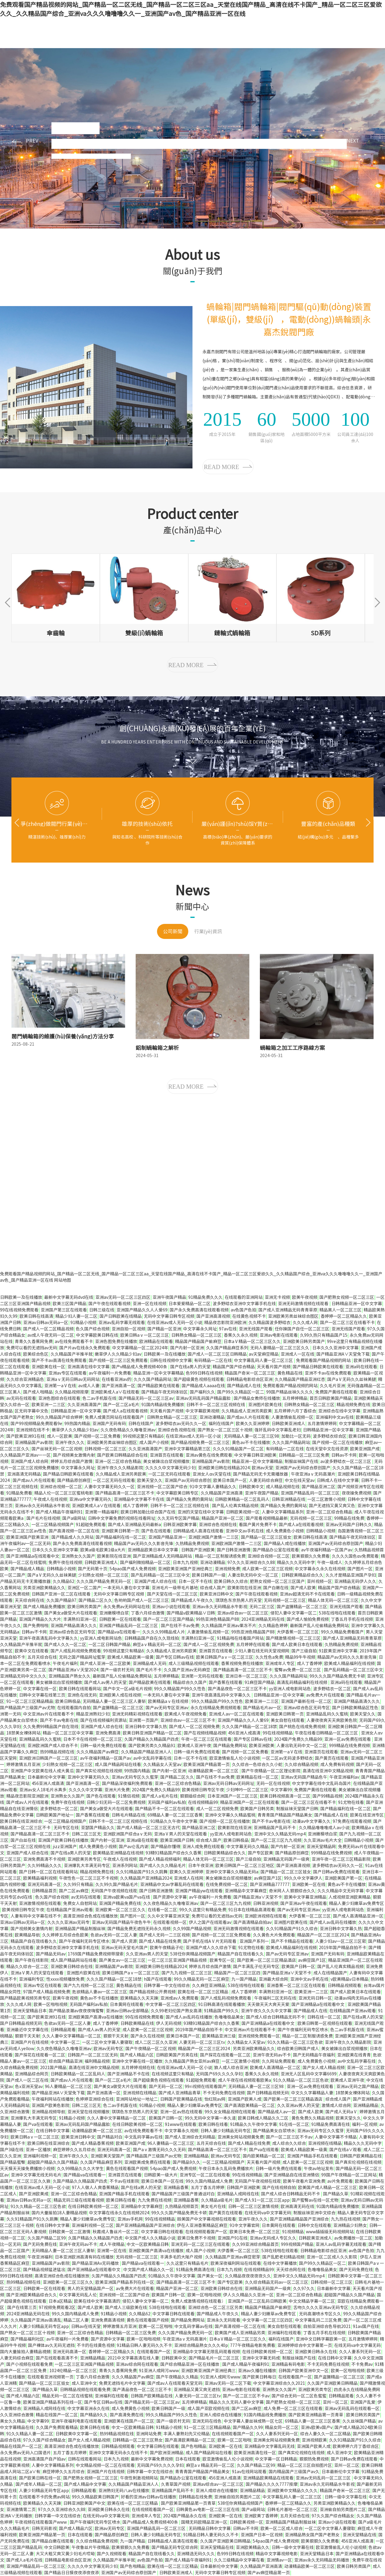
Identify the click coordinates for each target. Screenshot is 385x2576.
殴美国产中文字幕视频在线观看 (206, 2219)
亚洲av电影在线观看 (279, 1335)
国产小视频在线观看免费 (29, 2364)
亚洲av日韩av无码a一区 (45, 1322)
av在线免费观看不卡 (74, 1341)
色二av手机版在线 (99, 1398)
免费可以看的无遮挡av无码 (31, 1348)
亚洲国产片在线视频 (29, 2042)
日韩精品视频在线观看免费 (85, 2389)
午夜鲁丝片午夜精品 (90, 2547)
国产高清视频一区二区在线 (74, 1531)
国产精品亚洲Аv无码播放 (96, 2263)
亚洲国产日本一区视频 (262, 2535)
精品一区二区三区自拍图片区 (304, 2465)
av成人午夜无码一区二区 (50, 1335)
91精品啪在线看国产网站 (240, 1638)
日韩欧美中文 (251, 1487)
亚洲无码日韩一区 (315, 1998)
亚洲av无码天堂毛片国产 (124, 1948)
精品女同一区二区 (282, 2427)
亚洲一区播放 (38, 2150)
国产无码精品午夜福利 (314, 2055)
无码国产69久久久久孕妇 (219, 2074)
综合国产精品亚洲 (65, 2061)
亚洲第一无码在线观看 (202, 1676)
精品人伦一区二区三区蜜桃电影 (63, 1493)
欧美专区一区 (222, 1960)
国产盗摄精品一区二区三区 (302, 1607)
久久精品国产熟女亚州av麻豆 (192, 2061)
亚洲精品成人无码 (149, 1663)
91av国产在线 (366, 2326)
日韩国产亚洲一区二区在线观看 (61, 1594)
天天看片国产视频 (274, 1367)
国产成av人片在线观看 (248, 1417)
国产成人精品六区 (137, 2055)
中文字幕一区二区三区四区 (171, 2004)
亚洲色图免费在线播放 (116, 1341)
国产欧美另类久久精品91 (151, 1745)
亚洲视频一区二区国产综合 (162, 1487)
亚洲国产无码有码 (109, 1423)
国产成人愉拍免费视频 (308, 1619)
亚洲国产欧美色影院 (50, 2105)
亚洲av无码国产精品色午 (304, 1777)
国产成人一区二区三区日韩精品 (217, 1354)
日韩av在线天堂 (86, 2326)
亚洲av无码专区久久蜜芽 (135, 1777)
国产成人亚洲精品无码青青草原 (287, 1310)
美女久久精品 (12, 2421)
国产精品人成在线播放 (285, 1543)
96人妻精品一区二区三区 (68, 2086)
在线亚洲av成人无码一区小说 (174, 1322)
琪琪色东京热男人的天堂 (238, 1600)
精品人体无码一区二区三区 (333, 1600)
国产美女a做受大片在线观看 (70, 1613)
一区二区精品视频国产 (53, 1525)
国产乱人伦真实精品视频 (235, 1506)
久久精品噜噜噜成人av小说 (324, 1828)
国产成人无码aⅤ (341, 2112)
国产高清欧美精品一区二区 (249, 2105)
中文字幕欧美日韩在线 (97, 1335)
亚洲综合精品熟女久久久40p (201, 2345)
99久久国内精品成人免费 (209, 2181)
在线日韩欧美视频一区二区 (137, 2124)
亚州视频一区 (319, 1581)
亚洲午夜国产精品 (169, 1297)
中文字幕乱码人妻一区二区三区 (264, 1360)
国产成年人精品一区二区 (39, 2484)
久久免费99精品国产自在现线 (51, 1727)
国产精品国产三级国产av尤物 (27, 1708)
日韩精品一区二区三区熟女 (137, 2440)
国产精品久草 (335, 2194)
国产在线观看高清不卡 (57, 2358)
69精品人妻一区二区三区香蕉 (175, 1815)
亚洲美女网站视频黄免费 (240, 2137)
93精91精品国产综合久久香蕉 (174, 1853)
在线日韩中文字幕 (52, 2131)
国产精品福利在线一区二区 (121, 1537)
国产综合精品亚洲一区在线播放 (190, 2364)
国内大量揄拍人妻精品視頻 (25, 2352)
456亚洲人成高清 (244, 1733)
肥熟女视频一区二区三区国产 (277, 1581)
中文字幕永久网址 (200, 1329)
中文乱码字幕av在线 (144, 2137)
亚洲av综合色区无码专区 (72, 1632)
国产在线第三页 (22, 2307)
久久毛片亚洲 (332, 1386)
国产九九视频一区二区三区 (187, 1973)
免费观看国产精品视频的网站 (324, 1360)
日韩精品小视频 (320, 1531)
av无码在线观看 (21, 1398)
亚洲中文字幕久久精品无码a (231, 1872)
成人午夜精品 (112, 2244)
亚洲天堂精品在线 (359, 2535)
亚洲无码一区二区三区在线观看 (200, 2244)
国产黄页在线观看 (332, 1758)
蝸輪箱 (107, 1158)
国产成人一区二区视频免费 (208, 1644)
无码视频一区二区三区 (311, 1518)
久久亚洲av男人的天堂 (147, 1954)
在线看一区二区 (162, 1910)
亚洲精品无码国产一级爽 (286, 1859)
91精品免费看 (19, 1493)
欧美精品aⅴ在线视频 (168, 1701)
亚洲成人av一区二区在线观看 (236, 1714)
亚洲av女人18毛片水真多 (42, 1790)
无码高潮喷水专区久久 (320, 2314)
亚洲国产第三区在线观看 (64, 1310)
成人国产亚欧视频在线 (208, 2408)
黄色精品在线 (290, 1373)
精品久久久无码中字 (296, 1562)
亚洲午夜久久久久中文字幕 (266, 2011)
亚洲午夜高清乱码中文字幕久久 (48, 1638)
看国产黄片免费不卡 (258, 1525)
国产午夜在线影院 (31, 1960)
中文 (311, 15)
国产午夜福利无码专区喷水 (84, 1941)
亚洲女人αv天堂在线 (211, 1474)
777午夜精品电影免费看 (252, 2345)
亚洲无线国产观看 (256, 1329)
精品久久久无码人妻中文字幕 (236, 2402)
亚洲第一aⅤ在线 (60, 1386)
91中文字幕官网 (244, 2225)
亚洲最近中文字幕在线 (27, 2030)
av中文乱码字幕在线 (152, 1758)
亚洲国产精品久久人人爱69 (142, 1310)
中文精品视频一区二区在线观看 (105, 2465)
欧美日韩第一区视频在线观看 (324, 2023)
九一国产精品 (244, 1979)
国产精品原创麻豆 (74, 1480)
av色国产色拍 (243, 1310)
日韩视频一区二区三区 (105, 1449)
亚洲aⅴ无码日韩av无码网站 (73, 1379)
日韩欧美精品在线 (137, 2023)
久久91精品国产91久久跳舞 (142, 1872)
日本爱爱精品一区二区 (189, 1304)
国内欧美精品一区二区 (264, 2156)
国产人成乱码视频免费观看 (76, 1651)
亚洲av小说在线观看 (171, 1607)
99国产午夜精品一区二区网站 (349, 2175)
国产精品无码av (51, 1954)
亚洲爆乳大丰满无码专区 (87, 1865)
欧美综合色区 (35, 1354)
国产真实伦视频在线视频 (99, 1771)
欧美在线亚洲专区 (367, 1815)
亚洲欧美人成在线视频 (120, 1695)
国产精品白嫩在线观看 (53, 2541)
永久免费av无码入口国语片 (25, 2453)
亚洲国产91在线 (232, 2238)
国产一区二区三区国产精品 (168, 1619)
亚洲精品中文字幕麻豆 (246, 1891)
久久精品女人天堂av (162, 1764)
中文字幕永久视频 (181, 2131)
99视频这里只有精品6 (143, 1436)
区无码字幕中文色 (31, 1411)
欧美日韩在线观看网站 (80, 1689)
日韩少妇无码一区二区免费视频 (116, 1802)
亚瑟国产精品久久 (98, 1828)
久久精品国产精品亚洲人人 (146, 1752)
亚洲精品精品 (365, 2105)
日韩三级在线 (101, 1310)
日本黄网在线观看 (126, 2004)
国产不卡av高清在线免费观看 (59, 1360)
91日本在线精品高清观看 (251, 1910)
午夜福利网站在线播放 (53, 2099)
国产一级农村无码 (117, 1670)
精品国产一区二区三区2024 (323, 1935)
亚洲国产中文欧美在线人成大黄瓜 (42, 1771)
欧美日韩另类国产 (84, 1607)
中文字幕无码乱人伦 (78, 2295)
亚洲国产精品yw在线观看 (199, 1891)
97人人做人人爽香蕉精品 (95, 2187)
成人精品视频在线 (283, 1487)
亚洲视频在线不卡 (33, 1430)
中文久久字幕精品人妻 (312, 2093)
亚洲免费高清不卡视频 (44, 1859)
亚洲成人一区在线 (297, 1354)
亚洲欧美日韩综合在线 (72, 1966)
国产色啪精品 (193, 2446)
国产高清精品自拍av (252, 1922)
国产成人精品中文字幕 (85, 2484)
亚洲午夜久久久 (70, 1442)
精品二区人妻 (76, 2320)
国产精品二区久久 (95, 1600)
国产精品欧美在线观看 (158, 1386)
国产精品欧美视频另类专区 (25, 1998)
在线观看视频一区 (170, 1922)
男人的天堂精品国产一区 (90, 2288)
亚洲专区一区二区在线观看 (205, 2175)
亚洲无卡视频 (277, 1297)
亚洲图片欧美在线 (265, 1405)
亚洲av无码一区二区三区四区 (122, 1297)
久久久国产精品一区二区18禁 (249, 1727)
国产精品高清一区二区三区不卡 (124, 1493)
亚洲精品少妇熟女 (350, 2225)
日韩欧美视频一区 (243, 1512)
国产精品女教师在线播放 (257, 1398)
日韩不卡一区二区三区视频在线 (216, 1405)
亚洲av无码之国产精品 (357, 2086)
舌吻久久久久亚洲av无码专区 (320, 2307)
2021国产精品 (53, 2067)
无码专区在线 (66, 1828)
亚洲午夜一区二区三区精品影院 (341, 1859)
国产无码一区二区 (166, 2086)
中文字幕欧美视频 (202, 1411)
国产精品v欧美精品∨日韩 (191, 1613)
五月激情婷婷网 (322, 1423)
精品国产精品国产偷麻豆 (198, 1341)
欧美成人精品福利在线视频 (349, 1663)
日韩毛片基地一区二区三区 (292, 2509)
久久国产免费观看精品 (57, 2427)
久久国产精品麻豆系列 (227, 1348)
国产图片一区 (360, 1569)
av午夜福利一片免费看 (110, 1373)
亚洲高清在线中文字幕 (88, 1367)
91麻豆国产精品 (260, 1682)
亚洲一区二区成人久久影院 (332, 2257)
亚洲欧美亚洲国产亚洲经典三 (185, 1569)
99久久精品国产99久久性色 (180, 1689)
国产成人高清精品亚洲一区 (358, 1916)
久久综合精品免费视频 (97, 2541)
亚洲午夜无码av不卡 (272, 2055)
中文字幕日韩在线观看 (162, 2232)
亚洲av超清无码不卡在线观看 (307, 1594)
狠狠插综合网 (192, 1796)
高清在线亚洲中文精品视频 (328, 1771)
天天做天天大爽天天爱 (268, 2004)
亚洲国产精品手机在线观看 (312, 2156)
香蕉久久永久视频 (240, 1335)
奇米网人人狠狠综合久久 (292, 1891)
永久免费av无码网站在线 (126, 1607)
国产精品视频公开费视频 (152, 1992)
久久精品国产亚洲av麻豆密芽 (232, 2257)
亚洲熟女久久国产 (78, 1556)
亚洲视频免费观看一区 (259, 2036)
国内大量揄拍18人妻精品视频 (59, 2213)
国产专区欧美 (260, 1853)
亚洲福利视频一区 (40, 2156)
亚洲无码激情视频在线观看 (303, 1304)
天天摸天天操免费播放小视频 (27, 2169)
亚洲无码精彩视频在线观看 (137, 1714)
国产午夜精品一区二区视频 (150, 2049)
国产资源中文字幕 (170, 1897)
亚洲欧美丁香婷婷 (261, 2516)
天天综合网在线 (29, 1600)
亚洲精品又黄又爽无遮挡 (197, 2389)
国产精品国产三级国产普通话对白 (183, 2194)
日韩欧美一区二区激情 (69, 2232)
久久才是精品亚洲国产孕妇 (350, 1575)
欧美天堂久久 (149, 1480)
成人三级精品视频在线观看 (193, 1663)
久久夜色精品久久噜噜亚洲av (128, 1430)
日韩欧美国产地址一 (55, 1815)
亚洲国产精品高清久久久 (74, 1626)
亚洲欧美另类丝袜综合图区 (293, 1316)
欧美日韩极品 (68, 1701)
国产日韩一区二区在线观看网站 (48, 1872)
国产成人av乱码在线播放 (333, 1922)
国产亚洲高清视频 (213, 1316)
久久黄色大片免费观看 (274, 1935)
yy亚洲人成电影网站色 (101, 1638)
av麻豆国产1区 (268, 1878)
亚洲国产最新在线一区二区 (306, 1701)
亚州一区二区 (335, 2402)
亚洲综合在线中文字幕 (339, 1411)
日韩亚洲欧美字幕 (180, 1525)
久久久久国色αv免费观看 (355, 1556)
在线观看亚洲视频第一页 (50, 2377)
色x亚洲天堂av (29, 2086)
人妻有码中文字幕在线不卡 (36, 1916)
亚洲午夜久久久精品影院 (120, 1468)
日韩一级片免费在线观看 (103, 1745)
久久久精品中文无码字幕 (340, 1891)
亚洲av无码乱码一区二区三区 (324, 2478)
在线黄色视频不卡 (249, 1316)
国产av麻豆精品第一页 (269, 2573)
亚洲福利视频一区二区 (93, 2225)
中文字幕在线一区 (40, 1689)
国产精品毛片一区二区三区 (214, 2358)
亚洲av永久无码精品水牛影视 (42, 1506)
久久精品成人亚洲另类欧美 (246, 1411)
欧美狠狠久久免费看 (311, 1556)
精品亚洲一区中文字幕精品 (158, 1373)
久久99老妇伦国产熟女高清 (176, 2011)
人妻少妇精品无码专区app (44, 2326)
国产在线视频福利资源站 (103, 1720)
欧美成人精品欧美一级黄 (130, 1657)
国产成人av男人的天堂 (105, 1682)
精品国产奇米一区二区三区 (250, 1373)
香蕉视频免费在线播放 (242, 1663)
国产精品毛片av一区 (262, 1708)
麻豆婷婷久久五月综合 (74, 2150)
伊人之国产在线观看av (210, 1922)
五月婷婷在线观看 (253, 1644)
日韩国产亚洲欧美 (198, 1550)
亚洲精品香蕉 (176, 2187)
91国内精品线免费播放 (162, 1405)
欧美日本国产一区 (230, 1480)
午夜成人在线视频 (50, 1499)
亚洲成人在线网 (188, 1878)
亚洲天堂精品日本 (30, 2011)
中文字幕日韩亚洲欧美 (255, 1455)
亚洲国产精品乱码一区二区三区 (310, 1493)
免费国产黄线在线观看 (336, 1392)
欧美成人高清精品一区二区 (275, 2067)
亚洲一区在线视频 (149, 1304)
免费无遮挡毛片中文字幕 (122, 2383)
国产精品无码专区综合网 (175, 2547)
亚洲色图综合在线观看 (59, 1398)
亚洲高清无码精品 (24, 1474)
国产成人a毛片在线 (160, 1796)
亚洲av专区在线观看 (67, 1373)
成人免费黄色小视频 (285, 1531)
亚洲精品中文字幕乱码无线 (269, 2446)
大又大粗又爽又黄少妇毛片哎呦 (65, 2554)
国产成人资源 (124, 1941)
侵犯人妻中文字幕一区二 (293, 1613)
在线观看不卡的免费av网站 (44, 2497)
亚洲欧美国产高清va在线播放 (95, 2017)
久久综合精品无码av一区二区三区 (276, 2282)
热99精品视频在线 (57, 1752)
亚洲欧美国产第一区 (343, 1878)
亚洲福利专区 (31, 1979)
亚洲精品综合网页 (31, 2074)
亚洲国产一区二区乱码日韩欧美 (257, 2301)
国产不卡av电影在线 (59, 1720)
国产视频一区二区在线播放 (337, 1442)
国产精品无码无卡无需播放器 (261, 1474)
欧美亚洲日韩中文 (216, 1594)
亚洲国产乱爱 (362, 2402)
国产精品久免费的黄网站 (189, 1499)
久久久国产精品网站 (152, 1379)
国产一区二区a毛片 (121, 1405)
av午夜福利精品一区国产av (326, 1550)
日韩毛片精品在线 (128, 1815)
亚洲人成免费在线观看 (203, 1847)
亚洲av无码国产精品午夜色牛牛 (121, 1922)
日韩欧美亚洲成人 (288, 1423)
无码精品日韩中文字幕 (210, 2528)
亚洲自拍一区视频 (128, 1329)
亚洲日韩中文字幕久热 (146, 1727)
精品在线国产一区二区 (57, 2415)
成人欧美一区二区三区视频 (267, 1569)
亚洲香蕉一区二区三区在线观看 (295, 1985)
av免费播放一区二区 (353, 2238)
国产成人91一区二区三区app (262, 2200)
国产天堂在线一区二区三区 (172, 1594)
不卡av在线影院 (124, 2181)
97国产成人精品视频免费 (46, 1992)
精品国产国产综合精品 (234, 1367)
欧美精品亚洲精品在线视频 (118, 1853)
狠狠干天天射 (27, 2036)
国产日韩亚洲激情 (234, 1550)
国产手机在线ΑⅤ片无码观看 (210, 1941)
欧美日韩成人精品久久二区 (263, 2118)
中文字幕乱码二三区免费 (318, 2320)
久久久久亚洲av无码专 (68, 1922)
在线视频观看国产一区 (206, 2232)
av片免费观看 (340, 2181)
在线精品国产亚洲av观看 (69, 1910)
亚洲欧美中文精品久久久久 (292, 2491)
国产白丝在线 (23, 1840)
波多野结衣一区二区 (332, 1689)
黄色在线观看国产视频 (127, 2169)
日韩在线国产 (140, 1423)
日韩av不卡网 (344, 1455)
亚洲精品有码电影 (288, 2364)
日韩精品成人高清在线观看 (198, 1531)
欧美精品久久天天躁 (139, 1998)
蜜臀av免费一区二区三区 (298, 1670)
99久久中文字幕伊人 (303, 1878)
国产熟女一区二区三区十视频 (225, 1430)
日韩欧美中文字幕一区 (76, 2434)
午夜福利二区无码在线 (275, 1998)
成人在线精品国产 (330, 1973)
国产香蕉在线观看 (225, 1682)
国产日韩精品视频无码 (21, 2023)
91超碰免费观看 (91, 1525)
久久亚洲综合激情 (17, 2415)
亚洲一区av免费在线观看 (348, 1739)
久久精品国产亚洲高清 (222, 1493)
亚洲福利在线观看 (284, 2333)
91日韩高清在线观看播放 (221, 2004)
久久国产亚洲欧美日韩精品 (332, 2383)
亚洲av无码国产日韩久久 (348, 1525)
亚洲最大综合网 (273, 1979)
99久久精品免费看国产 (342, 1632)
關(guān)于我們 (165, 15)
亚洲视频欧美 (314, 2440)
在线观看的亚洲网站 (244, 1297)
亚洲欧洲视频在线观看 (266, 1916)
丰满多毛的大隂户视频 (181, 2257)
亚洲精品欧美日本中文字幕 (153, 1550)
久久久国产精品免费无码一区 (104, 1581)
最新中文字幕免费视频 (152, 2459)
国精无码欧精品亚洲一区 (204, 2522)
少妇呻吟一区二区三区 (247, 1790)
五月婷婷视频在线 (138, 2067)
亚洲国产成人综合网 (29, 1461)
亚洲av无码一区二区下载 (228, 2383)
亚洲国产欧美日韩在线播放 (63, 1840)
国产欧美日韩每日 (259, 2377)
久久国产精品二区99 (46, 2238)
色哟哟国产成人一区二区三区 (141, 1600)
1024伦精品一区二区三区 (73, 2371)
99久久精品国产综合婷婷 (59, 1417)
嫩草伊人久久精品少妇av (118, 1354)
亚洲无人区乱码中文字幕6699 (309, 2074)
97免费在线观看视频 (352, 1821)
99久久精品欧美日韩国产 (95, 2497)
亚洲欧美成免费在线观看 (147, 2162)
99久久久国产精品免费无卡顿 (337, 1676)
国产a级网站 (74, 1518)
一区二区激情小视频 (326, 1499)
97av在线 (228, 1329)
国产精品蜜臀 (12, 2162)
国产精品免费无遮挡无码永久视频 (139, 1929)
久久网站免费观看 (278, 2061)
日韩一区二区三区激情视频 (253, 2206)
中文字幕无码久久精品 (247, 1847)
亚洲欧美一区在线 (308, 1884)
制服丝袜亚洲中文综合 (314, 2213)
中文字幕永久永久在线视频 (320, 1569)
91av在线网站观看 (249, 2472)
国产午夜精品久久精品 (177, 2377)
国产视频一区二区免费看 (97, 1436)
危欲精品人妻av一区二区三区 (99, 1992)
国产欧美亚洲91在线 (25, 1436)
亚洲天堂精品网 (321, 1847)
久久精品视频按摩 (71, 1392)
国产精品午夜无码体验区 (164, 1392)
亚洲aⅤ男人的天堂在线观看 (181, 1834)
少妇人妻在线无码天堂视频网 (262, 1651)
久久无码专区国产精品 (178, 1518)
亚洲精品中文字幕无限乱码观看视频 (206, 2352)
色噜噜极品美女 (229, 2017)
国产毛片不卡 (149, 1670)
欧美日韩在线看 (213, 2124)
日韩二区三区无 (86, 1834)
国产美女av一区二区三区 (122, 1960)
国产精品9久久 (186, 2162)
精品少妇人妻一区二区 (76, 1316)
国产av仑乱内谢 (134, 1847)
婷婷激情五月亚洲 (23, 1764)
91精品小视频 (83, 1322)
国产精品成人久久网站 (72, 1537)
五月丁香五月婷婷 (207, 2187)
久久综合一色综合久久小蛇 (257, 1764)
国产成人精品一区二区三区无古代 (148, 1828)
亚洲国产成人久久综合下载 (211, 1948)
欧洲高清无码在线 (297, 2206)
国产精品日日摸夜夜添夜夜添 (71, 2573)
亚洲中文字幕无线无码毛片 (36, 2175)
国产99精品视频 (328, 1796)
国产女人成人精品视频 (324, 2067)
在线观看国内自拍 (74, 1708)
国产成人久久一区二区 (65, 1644)
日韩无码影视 (44, 2528)
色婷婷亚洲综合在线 (95, 2099)
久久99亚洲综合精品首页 (255, 2244)
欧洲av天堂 (262, 1468)
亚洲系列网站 (124, 1865)
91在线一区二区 (294, 2124)
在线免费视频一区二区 (227, 1884)
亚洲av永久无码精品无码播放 (322, 2560)
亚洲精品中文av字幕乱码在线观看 (172, 1884)
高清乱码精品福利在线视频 (302, 1682)
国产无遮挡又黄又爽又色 (332, 1506)
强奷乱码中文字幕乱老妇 (277, 1430)
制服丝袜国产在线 (301, 1461)
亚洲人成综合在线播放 (220, 2415)
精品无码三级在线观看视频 (79, 2200)
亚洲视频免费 (227, 1569)
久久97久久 (304, 2288)
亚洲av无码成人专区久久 (273, 2238)
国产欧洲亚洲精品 (166, 2453)
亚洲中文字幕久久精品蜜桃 (230, 1815)
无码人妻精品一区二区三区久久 (280, 1348)
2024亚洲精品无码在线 (263, 1619)
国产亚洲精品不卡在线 (128, 2074)
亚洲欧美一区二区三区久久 (120, 1910)
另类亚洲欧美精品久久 (44, 1588)
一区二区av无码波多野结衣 (287, 1758)
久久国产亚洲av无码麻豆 (187, 1670)
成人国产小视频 (154, 1442)
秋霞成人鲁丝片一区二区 (116, 2232)
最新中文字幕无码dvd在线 (68, 1297)
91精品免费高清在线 (330, 2124)
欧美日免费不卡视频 (196, 2238)
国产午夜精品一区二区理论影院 (271, 1771)
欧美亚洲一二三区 (48, 1405)
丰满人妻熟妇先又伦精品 (186, 2434)
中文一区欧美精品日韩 (148, 2244)
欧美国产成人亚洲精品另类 (240, 2333)
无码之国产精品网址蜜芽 (82, 1657)
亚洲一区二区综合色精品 (118, 1461)
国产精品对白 (109, 2137)
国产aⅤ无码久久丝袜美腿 (351, 1379)
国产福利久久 (202, 1392)
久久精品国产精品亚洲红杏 (300, 1379)
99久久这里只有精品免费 (202, 1910)
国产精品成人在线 (244, 1386)
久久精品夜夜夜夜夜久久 (248, 2276)
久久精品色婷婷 (273, 1626)
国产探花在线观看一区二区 (40, 2055)
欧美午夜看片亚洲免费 (304, 2181)
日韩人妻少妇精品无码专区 (225, 2131)
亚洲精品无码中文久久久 (23, 1676)
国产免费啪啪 (35, 1626)
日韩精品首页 (44, 1891)
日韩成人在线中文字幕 (338, 1480)
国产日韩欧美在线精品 (121, 1316)
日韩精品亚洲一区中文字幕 (356, 1304)
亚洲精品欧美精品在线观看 (268, 2478)
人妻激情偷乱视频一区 (292, 1417)
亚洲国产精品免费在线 (120, 1903)
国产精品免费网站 (230, 1745)
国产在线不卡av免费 (180, 1626)
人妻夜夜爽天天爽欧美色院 (331, 1720)
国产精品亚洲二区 (318, 1487)
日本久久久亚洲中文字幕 (335, 1348)
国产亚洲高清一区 (118, 1386)
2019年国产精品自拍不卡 (342, 1948)
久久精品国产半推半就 (72, 1354)
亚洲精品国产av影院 (34, 1442)
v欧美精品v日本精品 (349, 1979)
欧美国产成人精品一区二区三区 (327, 2187)
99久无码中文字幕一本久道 (210, 2118)
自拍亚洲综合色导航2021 (327, 2326)
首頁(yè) (128, 15)
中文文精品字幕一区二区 (312, 2301)
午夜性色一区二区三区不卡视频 (88, 1878)
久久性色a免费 (269, 1657)
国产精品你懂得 (165, 1847)
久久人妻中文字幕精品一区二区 (71, 2036)
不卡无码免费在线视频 (224, 2093)
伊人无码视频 (168, 2023)
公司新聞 (172, 931)
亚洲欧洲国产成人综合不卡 (52, 1745)
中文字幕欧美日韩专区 (177, 1493)
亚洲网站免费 (148, 2434)
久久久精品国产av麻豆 (97, 1752)
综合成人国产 (212, 1588)
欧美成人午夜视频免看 (186, 1714)
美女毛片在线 (213, 2206)
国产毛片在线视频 (43, 1518)
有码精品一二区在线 (213, 1360)
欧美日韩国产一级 (209, 1575)
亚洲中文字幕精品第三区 (187, 1449)
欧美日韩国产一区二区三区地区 (244, 1865)
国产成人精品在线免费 (160, 1941)
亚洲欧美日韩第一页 (120, 1531)
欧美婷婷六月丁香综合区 (356, 2446)
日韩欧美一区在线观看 (120, 1619)
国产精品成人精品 (27, 1569)
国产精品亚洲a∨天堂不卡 (257, 1897)
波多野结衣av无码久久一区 (181, 1423)
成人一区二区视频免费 (217, 1809)
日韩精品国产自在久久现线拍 (151, 1638)
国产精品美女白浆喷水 (274, 2131)
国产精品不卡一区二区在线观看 (164, 1809)
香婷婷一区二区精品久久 (344, 1316)
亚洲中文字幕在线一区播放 (137, 2061)
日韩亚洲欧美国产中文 (84, 2503)
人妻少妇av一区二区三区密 (340, 1941)
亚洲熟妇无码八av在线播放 (123, 2491)
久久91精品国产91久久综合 (292, 1929)
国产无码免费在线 (40, 2244)
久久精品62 (63, 1581)
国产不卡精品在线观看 (292, 1941)
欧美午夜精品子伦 (166, 1948)
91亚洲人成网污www (159, 2371)
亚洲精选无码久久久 (196, 2554)
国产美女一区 (210, 2276)
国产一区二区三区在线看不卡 (347, 1322)
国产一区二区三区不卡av (289, 2137)
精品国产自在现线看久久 (34, 1941)
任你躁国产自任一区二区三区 (302, 1329)
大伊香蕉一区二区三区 (298, 1632)
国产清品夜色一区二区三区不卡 (237, 1689)
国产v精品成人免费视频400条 (140, 1367)
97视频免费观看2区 (57, 2307)
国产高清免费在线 (126, 2415)
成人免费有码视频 (337, 1764)
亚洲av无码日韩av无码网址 (228, 1783)
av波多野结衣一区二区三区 (346, 1461)
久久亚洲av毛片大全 (322, 1840)
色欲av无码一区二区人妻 (114, 1935)
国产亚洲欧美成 (33, 2194)
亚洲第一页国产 (143, 1720)
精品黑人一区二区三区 (340, 1310)
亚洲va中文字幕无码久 (90, 1499)
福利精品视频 (97, 2061)
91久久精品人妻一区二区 (29, 2434)
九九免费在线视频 (154, 2200)
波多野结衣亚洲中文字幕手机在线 (244, 1304)
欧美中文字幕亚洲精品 (305, 1897)
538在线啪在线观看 (337, 1613)
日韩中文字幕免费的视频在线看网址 (121, 1518)
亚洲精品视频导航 (48, 2112)
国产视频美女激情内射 (74, 1455)
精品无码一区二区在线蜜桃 (67, 2396)
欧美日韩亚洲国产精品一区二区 (152, 1733)
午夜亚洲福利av (344, 1777)
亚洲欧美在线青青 (354, 2055)
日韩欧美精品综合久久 (302, 1575)
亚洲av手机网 (130, 2219)
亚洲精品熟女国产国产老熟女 (312, 2535)
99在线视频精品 (278, 1733)
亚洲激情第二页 (21, 2509)
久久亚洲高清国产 (84, 1405)
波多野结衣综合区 (329, 1436)
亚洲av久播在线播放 (257, 2371)
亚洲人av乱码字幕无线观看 (341, 2244)
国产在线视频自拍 (279, 2187)
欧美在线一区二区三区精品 (203, 1992)
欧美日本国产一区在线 (162, 2181)
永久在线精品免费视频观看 (215, 1708)
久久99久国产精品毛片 (116, 1884)
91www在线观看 (180, 2124)
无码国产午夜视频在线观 (114, 1891)
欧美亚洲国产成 (365, 1449)
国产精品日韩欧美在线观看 (318, 1367)
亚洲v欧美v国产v (316, 2427)
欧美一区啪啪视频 (50, 2004)
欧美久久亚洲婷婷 (253, 1423)
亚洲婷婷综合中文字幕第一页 (304, 2345)
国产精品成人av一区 (277, 2112)
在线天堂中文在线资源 (327, 1449)
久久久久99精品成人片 (163, 1632)
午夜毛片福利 (65, 1663)
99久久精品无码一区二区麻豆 (201, 1979)
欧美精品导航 (27, 1935)
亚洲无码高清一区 (44, 1884)
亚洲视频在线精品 (139, 2093)
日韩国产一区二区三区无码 (92, 2055)
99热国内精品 (77, 1423)
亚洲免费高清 (108, 1733)
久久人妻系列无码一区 (360, 2352)
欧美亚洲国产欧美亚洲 (27, 1537)
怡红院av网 (215, 2099)
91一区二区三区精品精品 (29, 1701)
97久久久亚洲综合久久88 (251, 1562)
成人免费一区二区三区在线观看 (292, 2408)
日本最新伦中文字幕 (46, 1777)
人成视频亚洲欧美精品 (349, 1897)
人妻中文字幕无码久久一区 (109, 1487)
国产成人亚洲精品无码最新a (134, 1525)
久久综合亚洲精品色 (25, 1379)
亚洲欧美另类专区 (84, 1859)
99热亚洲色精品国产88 (217, 1619)
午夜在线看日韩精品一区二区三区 (327, 1733)
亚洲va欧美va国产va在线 (127, 1897)
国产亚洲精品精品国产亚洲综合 (299, 2219)
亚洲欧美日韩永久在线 (316, 2352)
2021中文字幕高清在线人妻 (133, 2358)
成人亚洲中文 (84, 2383)
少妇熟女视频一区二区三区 (103, 1575)
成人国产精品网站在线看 (118, 1764)
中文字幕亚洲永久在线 (88, 2408)
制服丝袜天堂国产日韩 (297, 1809)
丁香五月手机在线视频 (352, 1619)
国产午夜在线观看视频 (109, 1304)
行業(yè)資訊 (208, 931)
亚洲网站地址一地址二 (137, 2099)
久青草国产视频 (175, 2484)
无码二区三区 (262, 1607)
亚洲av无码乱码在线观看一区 (352, 2408)
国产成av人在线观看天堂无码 (174, 2383)
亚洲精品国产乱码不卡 (275, 1828)
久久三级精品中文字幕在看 (239, 2560)
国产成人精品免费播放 (44, 1607)
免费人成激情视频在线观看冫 (198, 2301)
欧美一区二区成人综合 (281, 2528)
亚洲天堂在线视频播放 (88, 2112)
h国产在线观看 (158, 1979)
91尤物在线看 (351, 1802)
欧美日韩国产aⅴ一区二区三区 (224, 1657)
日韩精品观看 (63, 2030)
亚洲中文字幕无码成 (261, 2358)
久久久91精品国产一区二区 (238, 1449)
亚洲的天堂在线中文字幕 (200, 1512)
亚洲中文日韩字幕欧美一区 (321, 2339)
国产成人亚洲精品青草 (180, 2093)
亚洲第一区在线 (111, 2251)
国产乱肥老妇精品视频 (283, 2257)
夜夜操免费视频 (356, 1493)
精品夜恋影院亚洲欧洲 (225, 1322)
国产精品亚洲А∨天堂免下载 (343, 1354)
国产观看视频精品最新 (267, 1518)
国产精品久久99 (248, 2427)
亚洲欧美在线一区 (48, 1367)
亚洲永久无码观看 (223, 2320)
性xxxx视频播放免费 (65, 1979)
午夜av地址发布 (319, 2169)
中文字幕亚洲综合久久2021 (279, 2383)
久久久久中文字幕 (85, 1790)
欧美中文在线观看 (31, 1651)
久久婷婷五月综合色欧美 (65, 1935)
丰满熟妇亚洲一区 (80, 1619)
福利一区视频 (364, 2124)
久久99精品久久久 (44, 1865)
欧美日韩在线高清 (36, 1316)
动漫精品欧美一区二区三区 (213, 1771)
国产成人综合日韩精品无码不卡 (275, 2017)
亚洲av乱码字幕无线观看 (121, 1322)
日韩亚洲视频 (265, 1903)
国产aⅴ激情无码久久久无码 (159, 2150)
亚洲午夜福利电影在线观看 (76, 2421)
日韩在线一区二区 (324, 2017)
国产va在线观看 (38, 2124)
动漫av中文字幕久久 (311, 1821)
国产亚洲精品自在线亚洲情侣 (291, 2175)
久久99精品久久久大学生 (80, 2169)
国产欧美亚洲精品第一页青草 (316, 2415)
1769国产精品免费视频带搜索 (96, 1954)
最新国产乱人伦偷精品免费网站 (319, 1626)
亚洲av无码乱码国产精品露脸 (204, 1398)
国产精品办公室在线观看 (276, 1550)
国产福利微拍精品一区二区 (145, 1562)
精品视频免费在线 (353, 1405)
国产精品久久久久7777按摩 (271, 2484)
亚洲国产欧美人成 (244, 2099)
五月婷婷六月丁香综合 (295, 1411)
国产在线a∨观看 (345, 2150)
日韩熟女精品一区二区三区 (196, 1335)
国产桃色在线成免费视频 (302, 1727)
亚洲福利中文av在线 (335, 1417)
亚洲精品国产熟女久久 (69, 1676)
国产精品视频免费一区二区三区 (200, 1442)
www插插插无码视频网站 (330, 2232)
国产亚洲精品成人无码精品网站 (163, 1556)
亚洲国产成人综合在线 (155, 1581)
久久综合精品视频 (301, 1764)
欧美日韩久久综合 (231, 1581)
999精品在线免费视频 (349, 1745)
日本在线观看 (187, 2459)
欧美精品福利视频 (40, 1878)
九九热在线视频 (345, 2219)
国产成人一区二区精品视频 (48, 1329)
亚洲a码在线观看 (361, 1367)
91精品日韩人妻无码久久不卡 (144, 2345)
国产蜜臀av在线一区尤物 (315, 2200)
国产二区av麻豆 (74, 1891)
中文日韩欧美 (56, 2547)
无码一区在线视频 (273, 1783)
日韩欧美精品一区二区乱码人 (242, 1499)
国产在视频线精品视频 (205, 1733)
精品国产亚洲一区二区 (223, 1518)
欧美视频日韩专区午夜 (203, 1790)
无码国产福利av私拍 (167, 1802)
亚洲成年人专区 (280, 1663)
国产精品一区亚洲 (164, 1329)
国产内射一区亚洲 (187, 1348)
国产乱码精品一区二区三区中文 (160, 1575)
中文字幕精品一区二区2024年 (140, 1348)
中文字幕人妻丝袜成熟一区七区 (253, 2421)
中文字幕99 (281, 1790)
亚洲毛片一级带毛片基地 (175, 1588)
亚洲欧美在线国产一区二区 (129, 2421)
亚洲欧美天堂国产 (107, 2156)
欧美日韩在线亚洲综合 (21, 1821)
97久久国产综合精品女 (44, 2440)
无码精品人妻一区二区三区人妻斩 (114, 1701)
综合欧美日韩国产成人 (298, 2049)
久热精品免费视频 (192, 1543)
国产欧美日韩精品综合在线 (122, 1455)
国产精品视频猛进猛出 (44, 2270)
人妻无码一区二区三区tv (202, 2042)
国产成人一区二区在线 (27, 2080)
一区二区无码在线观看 (169, 1474)
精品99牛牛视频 (300, 1657)
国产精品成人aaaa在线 (203, 1386)
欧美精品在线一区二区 (257, 1777)
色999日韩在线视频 (204, 1373)
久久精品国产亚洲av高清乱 (36, 2320)
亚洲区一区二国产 (84, 1588)
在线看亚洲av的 (116, 1379)
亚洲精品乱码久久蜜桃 (327, 1714)
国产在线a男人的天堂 (190, 1367)
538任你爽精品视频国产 (192, 1954)
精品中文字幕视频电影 (277, 2554)
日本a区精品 (60, 2301)
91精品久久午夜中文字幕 (173, 1821)
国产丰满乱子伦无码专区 (256, 1966)
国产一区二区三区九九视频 (276, 1840)
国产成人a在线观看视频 (125, 1411)
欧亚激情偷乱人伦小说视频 (234, 1758)
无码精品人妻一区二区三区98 (251, 1436)
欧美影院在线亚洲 (114, 1556)
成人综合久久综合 (289, 2143)
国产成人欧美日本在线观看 (297, 1644)
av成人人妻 (89, 1386)
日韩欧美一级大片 (160, 2175)
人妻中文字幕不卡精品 (336, 2137)
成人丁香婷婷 (135, 1506)
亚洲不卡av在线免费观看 (328, 1373)
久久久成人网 (305, 1322)
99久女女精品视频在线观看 (230, 2112)
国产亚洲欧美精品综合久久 (31, 2295)
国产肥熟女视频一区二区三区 (346, 1297)
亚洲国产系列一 (254, 1941)
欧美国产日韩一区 (298, 1966)
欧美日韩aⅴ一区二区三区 (144, 1335)
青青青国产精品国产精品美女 (284, 1815)
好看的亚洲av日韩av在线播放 (148, 2497)
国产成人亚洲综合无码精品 (190, 2137)
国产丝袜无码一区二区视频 (57, 1449)
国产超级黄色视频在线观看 (199, 1379)
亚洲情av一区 (279, 2560)
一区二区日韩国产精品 (109, 1644)
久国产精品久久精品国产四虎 (151, 1739)
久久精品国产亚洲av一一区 (25, 1455)
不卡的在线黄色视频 (96, 2345)
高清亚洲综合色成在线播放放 (90, 1916)
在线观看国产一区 (154, 2352)
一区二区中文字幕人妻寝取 (107, 2042)
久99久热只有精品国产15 (323, 1335)
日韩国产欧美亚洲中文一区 (303, 2371)
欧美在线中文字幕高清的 (97, 2301)
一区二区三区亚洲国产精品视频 (178, 1960)
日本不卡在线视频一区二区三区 (92, 1739)
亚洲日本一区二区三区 (246, 1676)
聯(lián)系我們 (282, 15)
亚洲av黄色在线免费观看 (209, 1455)
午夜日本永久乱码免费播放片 (226, 2169)
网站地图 (62, 1280)
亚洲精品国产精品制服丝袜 (80, 1929)
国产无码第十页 (92, 1569)
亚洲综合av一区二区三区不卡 (187, 1720)
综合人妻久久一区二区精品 (325, 2434)
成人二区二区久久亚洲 (156, 2042)
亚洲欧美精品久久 (253, 2547)
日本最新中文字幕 (333, 2288)
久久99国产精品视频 (192, 1929)
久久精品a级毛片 (217, 2200)
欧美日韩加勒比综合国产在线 (148, 1512)
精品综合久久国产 (190, 1682)
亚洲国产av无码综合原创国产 (302, 1468)
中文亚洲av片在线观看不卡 (48, 1714)
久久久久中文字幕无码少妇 (170, 1468)
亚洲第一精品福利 (102, 1512)
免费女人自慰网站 (80, 1903)
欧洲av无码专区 (108, 2049)
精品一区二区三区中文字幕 (68, 1733)
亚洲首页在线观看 (166, 1455)
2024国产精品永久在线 (184, 2516)
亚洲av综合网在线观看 (137, 2364)
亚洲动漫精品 (212, 1417)
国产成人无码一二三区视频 (164, 1935)
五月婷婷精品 (294, 1398)
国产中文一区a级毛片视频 (127, 1689)
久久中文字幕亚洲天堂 (168, 1916)
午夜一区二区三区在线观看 (206, 1739)
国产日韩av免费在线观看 (336, 1872)
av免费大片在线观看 (325, 1695)
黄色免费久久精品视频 (312, 2118)
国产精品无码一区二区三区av (146, 1398)
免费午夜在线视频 (65, 1562)
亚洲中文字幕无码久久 (88, 1777)
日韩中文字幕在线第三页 (42, 1695)
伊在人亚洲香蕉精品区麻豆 (202, 2225)
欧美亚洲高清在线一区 (255, 2453)
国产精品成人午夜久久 (192, 1600)
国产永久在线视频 (147, 2036)
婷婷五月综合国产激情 (72, 1461)
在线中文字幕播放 (280, 2263)
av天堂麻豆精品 (264, 1354)
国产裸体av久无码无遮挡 (51, 2345)
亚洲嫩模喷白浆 (114, 1613)
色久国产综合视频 (92, 1329)
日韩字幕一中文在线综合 (166, 1985)
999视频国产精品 (297, 2244)
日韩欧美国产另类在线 (177, 2055)
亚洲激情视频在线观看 (40, 1903)
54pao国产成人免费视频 (132, 1569)
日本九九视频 (185, 1562)
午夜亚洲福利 (40, 2257)
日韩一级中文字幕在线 (346, 2497)
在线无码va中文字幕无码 (268, 2213)
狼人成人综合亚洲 (231, 2067)
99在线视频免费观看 (19, 1310)
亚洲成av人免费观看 (179, 1998)
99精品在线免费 (349, 1518)
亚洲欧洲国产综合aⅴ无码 (127, 1834)
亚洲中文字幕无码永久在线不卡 (118, 2453)
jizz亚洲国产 (65, 1847)
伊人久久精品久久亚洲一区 (248, 2295)
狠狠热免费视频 (314, 2459)
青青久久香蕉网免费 (34, 1341)
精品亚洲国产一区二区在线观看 (249, 1802)
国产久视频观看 (111, 2554)
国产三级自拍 (304, 1651)
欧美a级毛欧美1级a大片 (102, 1550)
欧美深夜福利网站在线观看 (236, 2263)
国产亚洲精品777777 (270, 1884)
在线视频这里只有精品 (173, 2074)
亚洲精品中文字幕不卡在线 (139, 1499)
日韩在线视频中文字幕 (171, 1360)
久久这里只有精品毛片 (187, 2263)
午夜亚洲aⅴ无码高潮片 (313, 1474)
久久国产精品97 (61, 1600)
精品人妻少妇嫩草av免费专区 (356, 1903)
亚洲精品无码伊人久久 (355, 1581)
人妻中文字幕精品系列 (283, 1512)
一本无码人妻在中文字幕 (126, 1588)
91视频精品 (293, 2232)
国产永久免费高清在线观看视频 (199, 1310)
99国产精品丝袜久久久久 (289, 1392)
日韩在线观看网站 (84, 2459)
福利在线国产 (221, 1423)
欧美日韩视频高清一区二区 (285, 1796)
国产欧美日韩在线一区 (40, 2478)
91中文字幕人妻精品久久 (212, 1487)
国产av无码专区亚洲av (167, 1708)
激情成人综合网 (336, 2105)
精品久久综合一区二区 (27, 1966)
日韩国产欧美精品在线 (181, 2099)
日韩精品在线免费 (195, 2497)
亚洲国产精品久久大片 (40, 1619)
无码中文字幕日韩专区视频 (169, 1316)
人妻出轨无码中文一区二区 (253, 1575)
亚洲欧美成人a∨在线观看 (115, 1392)
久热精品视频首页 (182, 2206)
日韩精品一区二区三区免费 (304, 1455)
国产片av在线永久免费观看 (84, 1348)
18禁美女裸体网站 (23, 1733)
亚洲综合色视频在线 (177, 1430)
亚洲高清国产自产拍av (44, 2459)
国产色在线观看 (156, 1531)
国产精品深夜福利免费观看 (127, 1783)
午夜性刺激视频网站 (139, 2478)
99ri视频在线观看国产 (205, 2086)
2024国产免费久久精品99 (298, 1739)
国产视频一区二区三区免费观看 (118, 1360)
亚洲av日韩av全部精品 (127, 2011)
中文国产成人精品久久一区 (148, 2270)
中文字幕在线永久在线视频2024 (119, 2213)
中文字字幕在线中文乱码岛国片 (321, 1783)
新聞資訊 (246, 15)
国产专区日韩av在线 (175, 1657)
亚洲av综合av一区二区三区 (242, 1613)
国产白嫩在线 (275, 1588)
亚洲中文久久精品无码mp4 (280, 1834)
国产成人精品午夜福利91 (59, 1512)
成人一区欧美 (59, 1436)
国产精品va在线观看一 (119, 1632)
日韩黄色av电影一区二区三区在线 (207, 2509)
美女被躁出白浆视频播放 (166, 1461)
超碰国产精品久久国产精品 (52, 2162)
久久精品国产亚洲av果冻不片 (228, 1626)
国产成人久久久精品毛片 (163, 1865)
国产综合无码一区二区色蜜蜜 (299, 2396)
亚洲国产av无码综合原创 (188, 1480)
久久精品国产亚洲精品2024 (146, 1878)
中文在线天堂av (300, 1480)
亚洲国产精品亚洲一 (167, 1537)
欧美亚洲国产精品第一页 (206, 1764)
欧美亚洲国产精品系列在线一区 (124, 2282)
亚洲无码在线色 (207, 2421)
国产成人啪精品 (38, 1392)
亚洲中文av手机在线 (245, 1531)
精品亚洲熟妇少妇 (93, 1714)
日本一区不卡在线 (195, 1581)
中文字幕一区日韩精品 (276, 2459)
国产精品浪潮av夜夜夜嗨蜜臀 (76, 2011)
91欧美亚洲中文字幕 (338, 1651)
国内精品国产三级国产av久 (294, 2472)
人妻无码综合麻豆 (266, 1480)
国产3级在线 (11, 2150)
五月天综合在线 (42, 1657)
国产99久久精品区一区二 (240, 1392)
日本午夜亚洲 (200, 1865)
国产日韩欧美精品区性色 (355, 1708)
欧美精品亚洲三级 (219, 2036)
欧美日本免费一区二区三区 (254, 2232)
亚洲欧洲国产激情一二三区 (213, 1537)
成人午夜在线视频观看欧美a (244, 2080)
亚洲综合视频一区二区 (61, 1487)
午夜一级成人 (329, 1562)
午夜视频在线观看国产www (41, 2522)
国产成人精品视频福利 (160, 1859)
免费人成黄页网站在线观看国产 (115, 1417)
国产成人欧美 (303, 1588)
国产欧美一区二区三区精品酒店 (266, 1960)
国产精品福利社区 (27, 2339)
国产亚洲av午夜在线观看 (303, 1903)
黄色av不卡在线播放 (251, 1442)
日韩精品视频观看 (344, 1985)
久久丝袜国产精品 (359, 2421)
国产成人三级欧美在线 (126, 2307)
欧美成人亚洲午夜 (194, 1745)
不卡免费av (362, 2364)
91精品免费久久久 (205, 1297)
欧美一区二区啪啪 (155, 2326)
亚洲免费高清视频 (108, 2320)
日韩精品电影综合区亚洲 (249, 1379)
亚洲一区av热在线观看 (181, 2112)
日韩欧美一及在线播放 (21, 1297)
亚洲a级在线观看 (142, 1840)
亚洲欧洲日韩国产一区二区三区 (48, 1758)
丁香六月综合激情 (148, 1613)
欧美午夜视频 (304, 1297)
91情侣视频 (129, 1796)
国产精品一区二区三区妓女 (266, 1537)
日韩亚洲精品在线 (288, 1499)
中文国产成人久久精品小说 (150, 2238)
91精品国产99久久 (221, 2011)
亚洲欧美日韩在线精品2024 (224, 1468)
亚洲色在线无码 (82, 1695)
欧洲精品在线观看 (156, 1341)
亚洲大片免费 (117, 1790)
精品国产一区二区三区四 (237, 1973)
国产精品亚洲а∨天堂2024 (73, 1670)
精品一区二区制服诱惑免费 (220, 1556)
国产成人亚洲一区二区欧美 (105, 1663)
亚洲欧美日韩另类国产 (304, 1341)
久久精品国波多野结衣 (269, 1322)
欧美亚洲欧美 (261, 1745)
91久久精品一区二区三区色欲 (295, 2042)
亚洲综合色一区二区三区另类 (215, 2307)
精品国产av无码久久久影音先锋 (143, 1543)
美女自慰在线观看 (287, 1720)
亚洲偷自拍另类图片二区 (237, 2497)
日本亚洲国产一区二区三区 (232, 1796)
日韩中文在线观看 (314, 2225)
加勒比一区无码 (296, 1436)
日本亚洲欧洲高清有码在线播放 (84, 2257)
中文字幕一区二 (65, 2042)
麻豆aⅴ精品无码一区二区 (157, 1644)
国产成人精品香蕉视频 (93, 2143)
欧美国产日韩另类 (257, 1809)
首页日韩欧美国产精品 (331, 1398)
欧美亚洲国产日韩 (177, 1840)
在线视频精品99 (203, 1802)
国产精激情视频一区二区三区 (293, 1638)
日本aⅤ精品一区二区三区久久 (252, 1341)
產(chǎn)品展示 (209, 15)
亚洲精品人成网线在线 (238, 2194)
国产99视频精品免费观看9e (36, 1423)
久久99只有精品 (78, 1884)
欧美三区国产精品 (69, 1304)
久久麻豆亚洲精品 (209, 1985)
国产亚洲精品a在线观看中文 (32, 1556)
